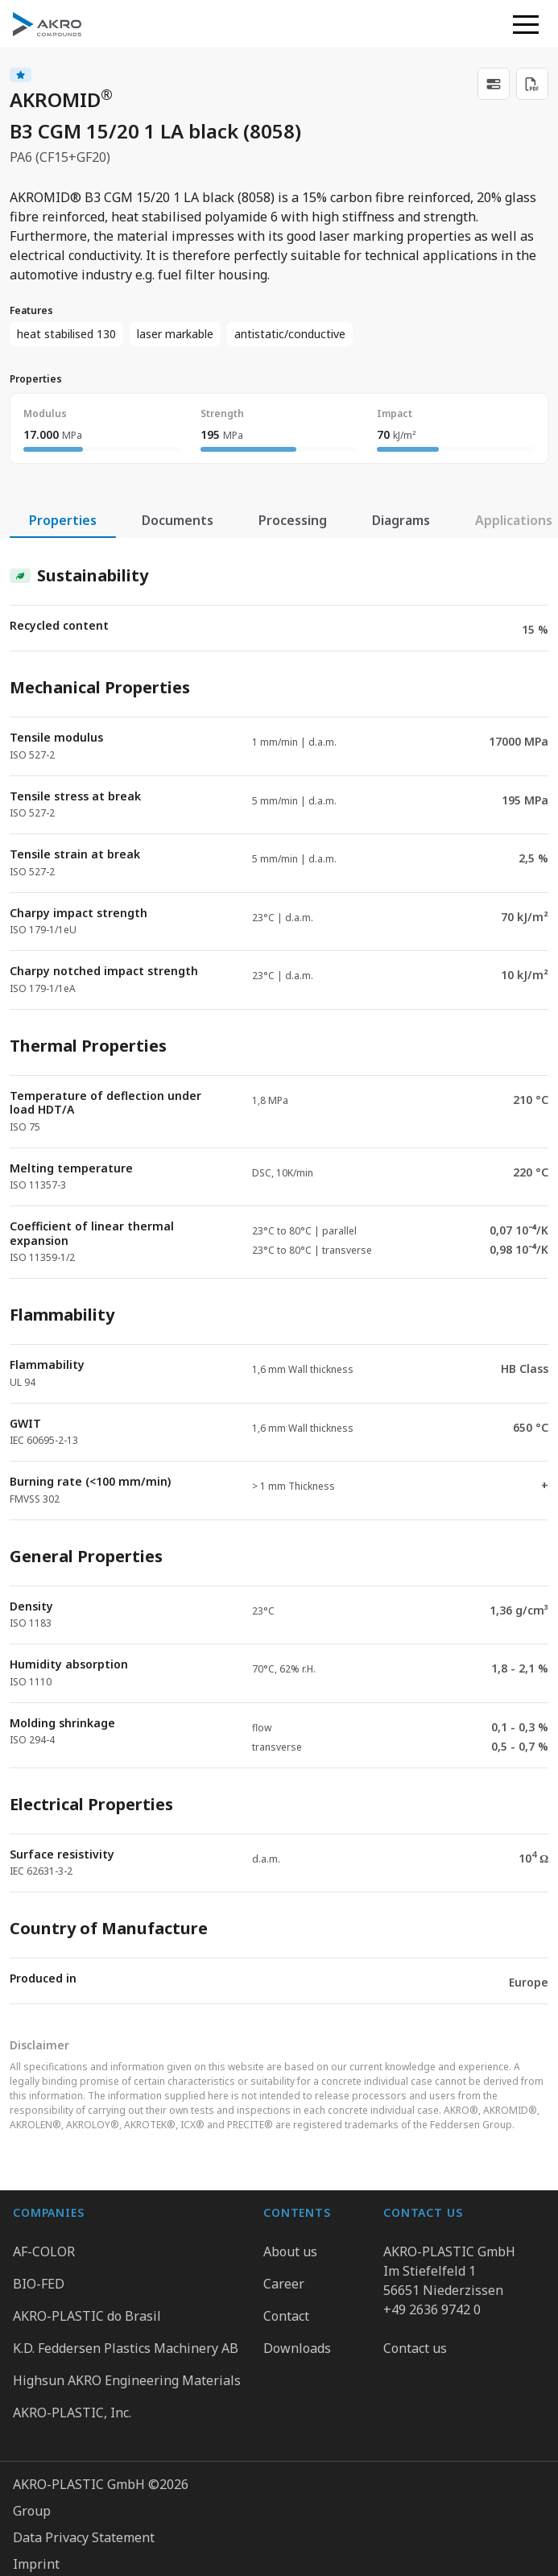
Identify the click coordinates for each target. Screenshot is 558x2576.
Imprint (36, 2454)
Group (32, 2401)
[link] (493, 84)
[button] (525, 24)
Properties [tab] (63, 520)
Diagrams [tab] (401, 520)
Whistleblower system (80, 2481)
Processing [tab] (292, 520)
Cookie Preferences (71, 2507)
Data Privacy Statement (84, 2428)
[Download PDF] (532, 84)
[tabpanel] (279, 1271)
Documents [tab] (177, 520)
